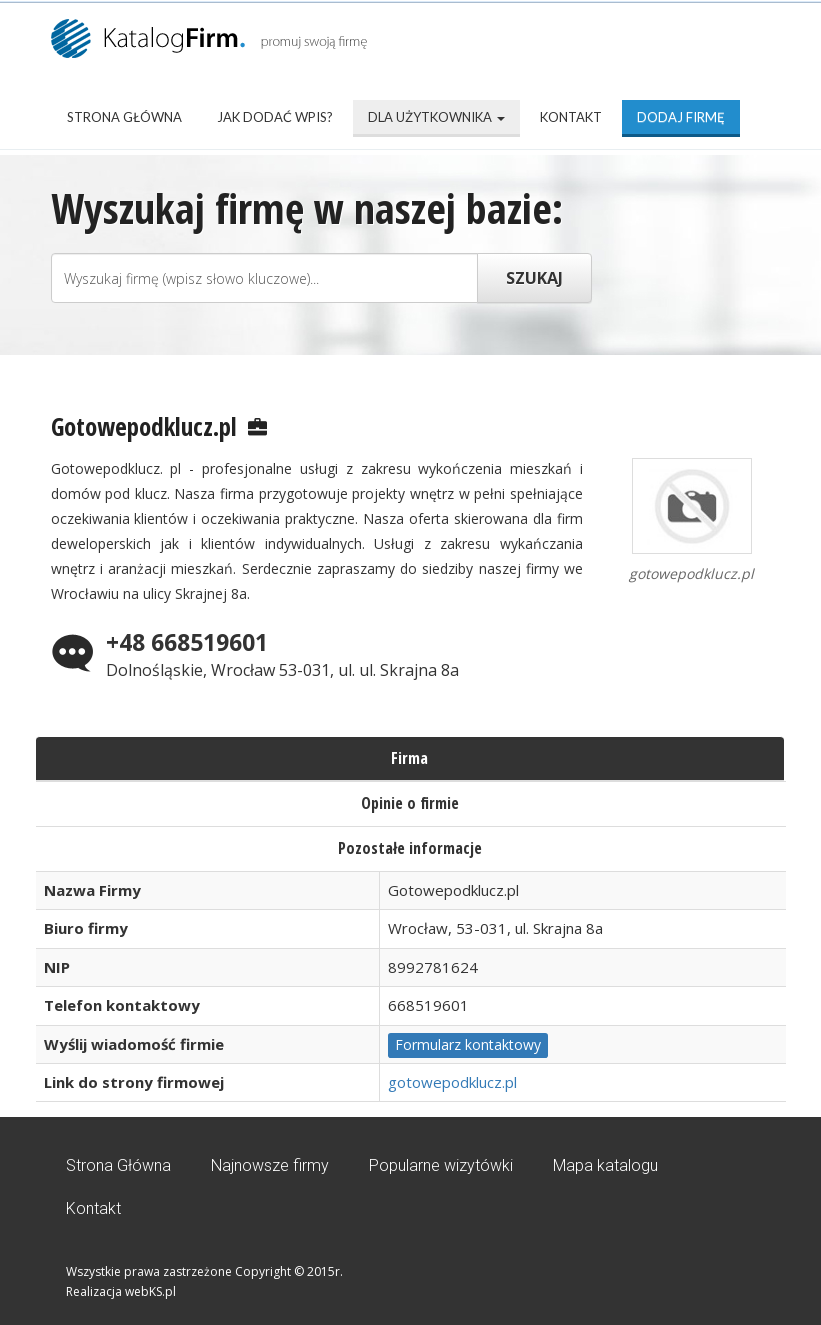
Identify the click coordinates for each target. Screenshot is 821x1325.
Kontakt (571, 117)
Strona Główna (124, 117)
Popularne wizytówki (441, 1165)
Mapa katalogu (605, 1165)
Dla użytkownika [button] (436, 117)
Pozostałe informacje (410, 848)
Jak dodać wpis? (275, 117)
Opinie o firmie (410, 803)
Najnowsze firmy (270, 1165)
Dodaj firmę (681, 117)
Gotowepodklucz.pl (144, 426)
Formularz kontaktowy (468, 1044)
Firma (409, 758)
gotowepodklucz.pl (452, 1082)
